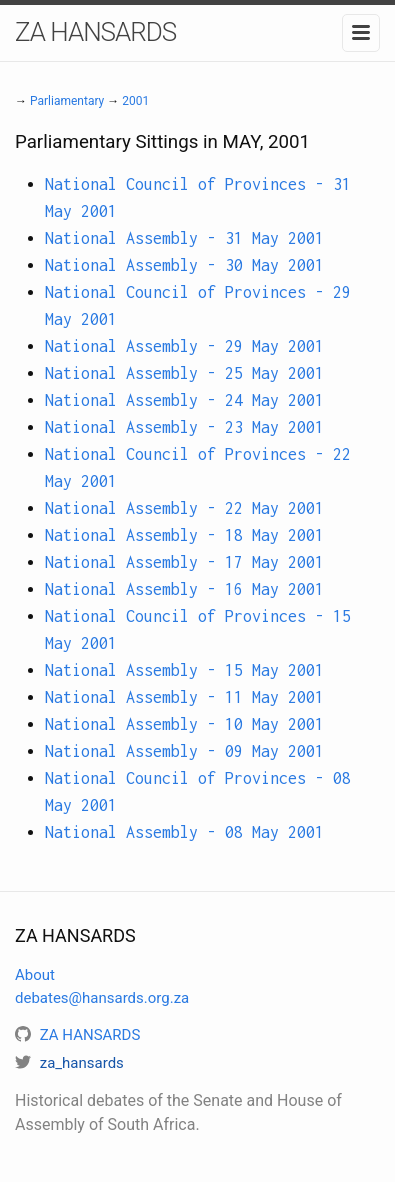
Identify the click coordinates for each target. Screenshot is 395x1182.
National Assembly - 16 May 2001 (184, 589)
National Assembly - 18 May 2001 (184, 535)
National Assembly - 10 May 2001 (184, 724)
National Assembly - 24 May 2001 (184, 400)
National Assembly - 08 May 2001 (184, 832)
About (35, 975)
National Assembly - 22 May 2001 (184, 508)
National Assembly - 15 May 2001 (184, 670)
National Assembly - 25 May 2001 (184, 373)
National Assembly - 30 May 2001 (184, 265)
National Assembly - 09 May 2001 (184, 751)
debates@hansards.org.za (102, 998)
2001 (135, 101)
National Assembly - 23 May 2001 (184, 427)
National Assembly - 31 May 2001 (184, 238)
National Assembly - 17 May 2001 (184, 562)
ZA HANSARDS (95, 32)
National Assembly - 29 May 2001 (184, 346)
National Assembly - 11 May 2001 (184, 697)
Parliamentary (67, 101)
